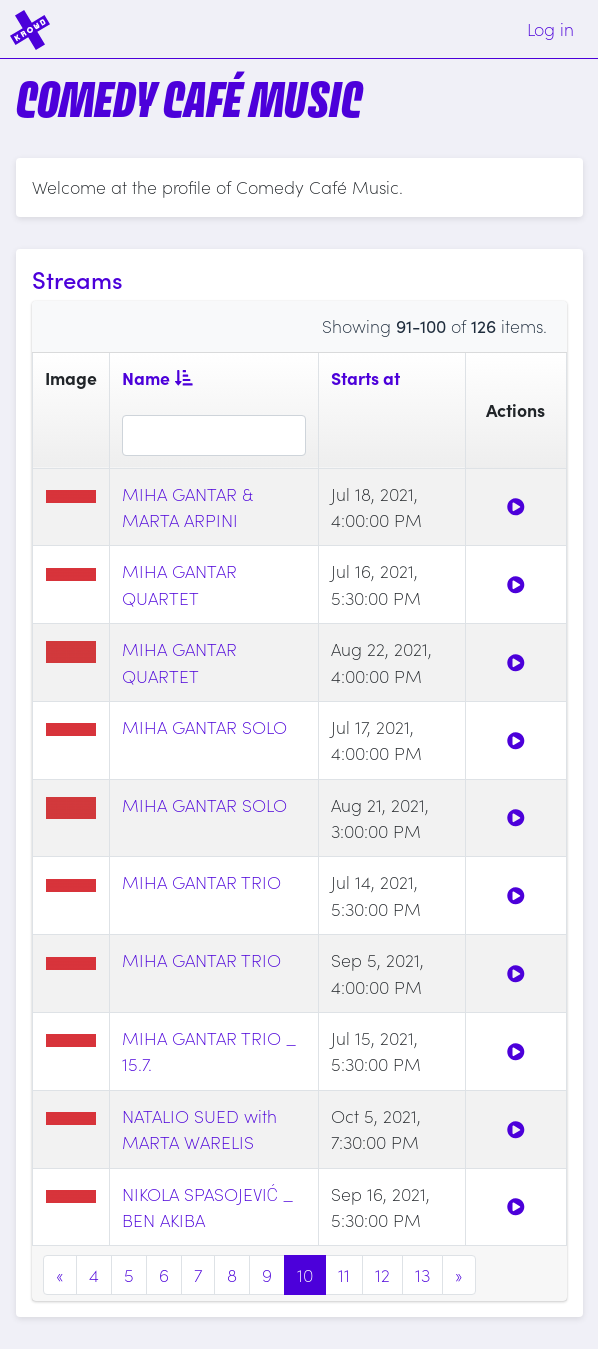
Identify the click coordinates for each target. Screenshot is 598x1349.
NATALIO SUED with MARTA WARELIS (199, 1128)
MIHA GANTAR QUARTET (179, 583)
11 (344, 1274)
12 (382, 1274)
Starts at (365, 377)
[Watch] (516, 506)
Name (157, 377)
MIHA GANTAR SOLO (204, 726)
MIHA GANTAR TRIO (201, 881)
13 (422, 1274)
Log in (550, 28)
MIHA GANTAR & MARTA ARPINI (187, 506)
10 (305, 1274)
